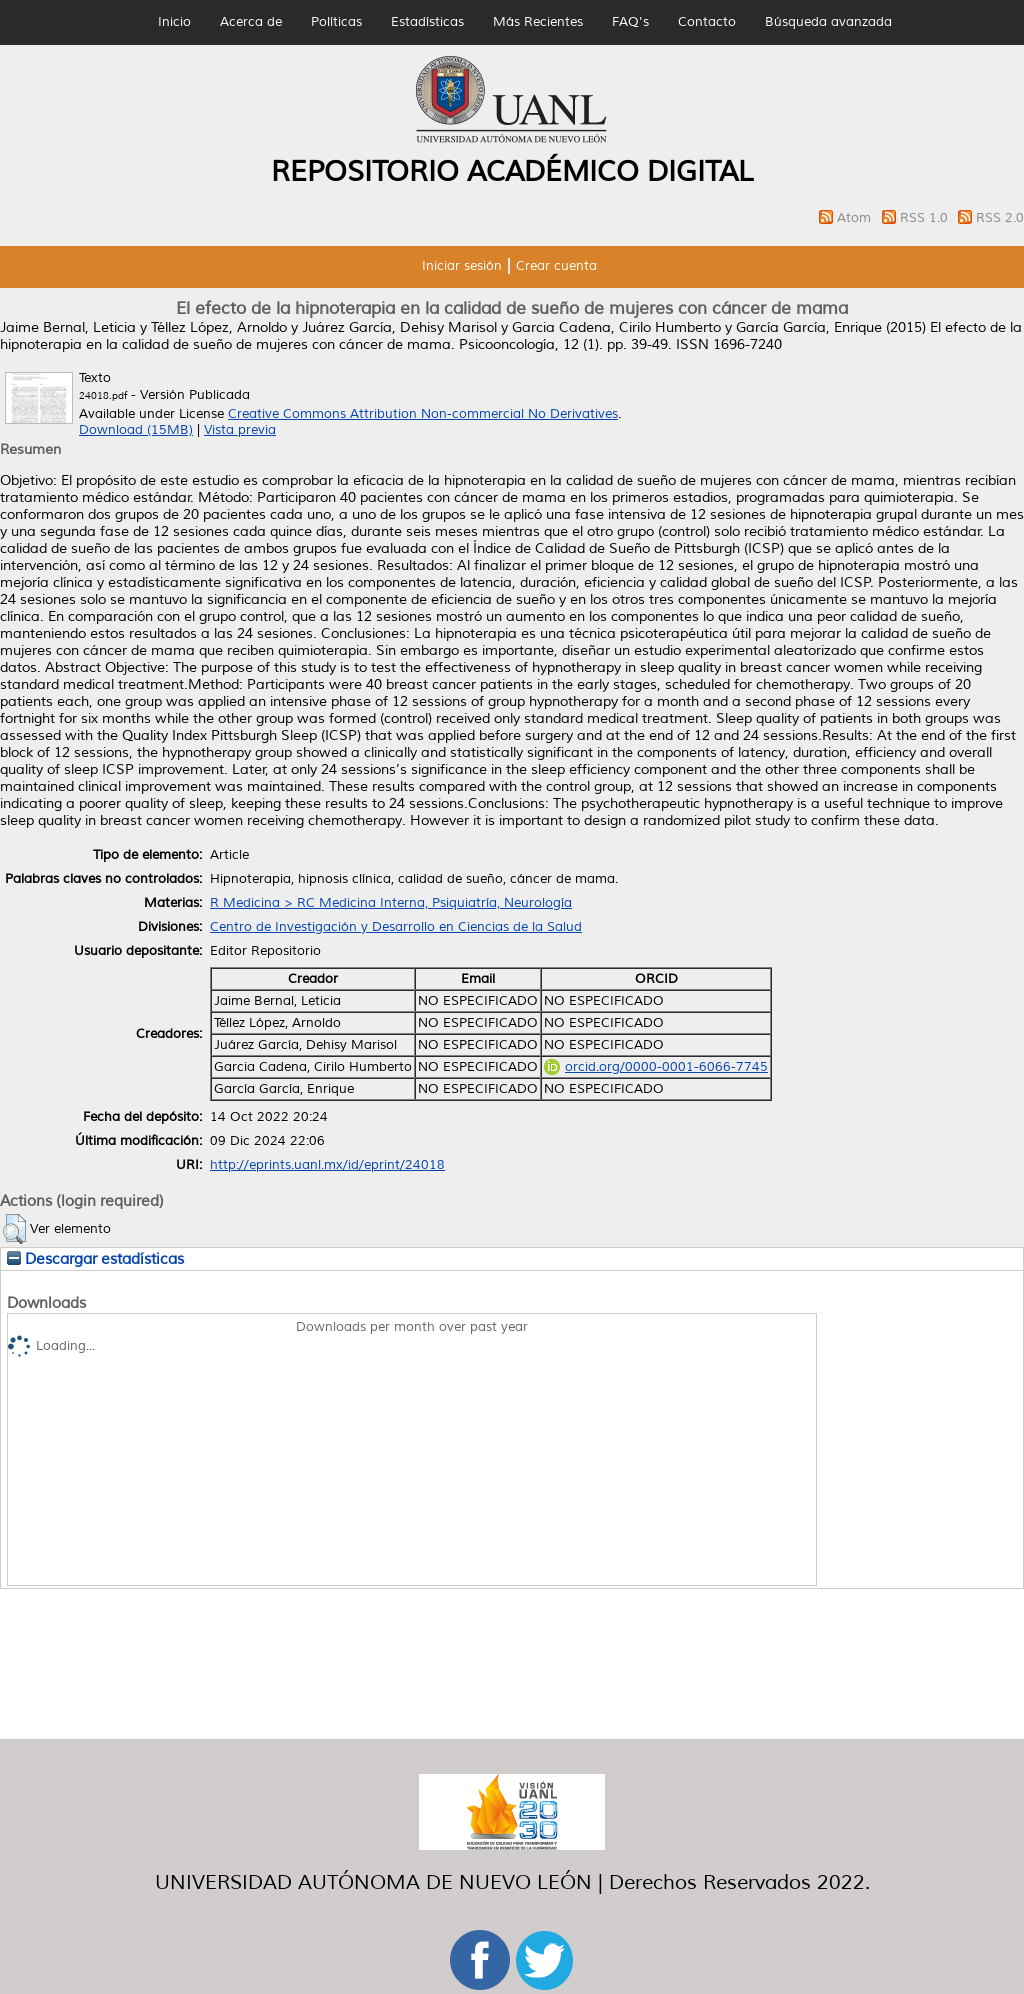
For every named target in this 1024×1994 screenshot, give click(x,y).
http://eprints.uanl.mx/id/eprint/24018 (327, 1165)
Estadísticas (427, 22)
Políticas (336, 22)
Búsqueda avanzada (828, 22)
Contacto (707, 22)
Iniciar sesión (462, 266)
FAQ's (630, 22)
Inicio (174, 22)
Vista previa (240, 430)
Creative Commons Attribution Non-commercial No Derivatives (423, 414)
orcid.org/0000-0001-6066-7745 (656, 1067)
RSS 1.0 (926, 218)
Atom (856, 218)
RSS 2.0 (1000, 218)
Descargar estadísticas (95, 1259)
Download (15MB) (136, 430)
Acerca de (251, 22)
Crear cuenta (556, 266)
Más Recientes (538, 22)
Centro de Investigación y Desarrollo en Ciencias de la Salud (396, 927)
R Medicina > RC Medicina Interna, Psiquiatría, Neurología (391, 903)
